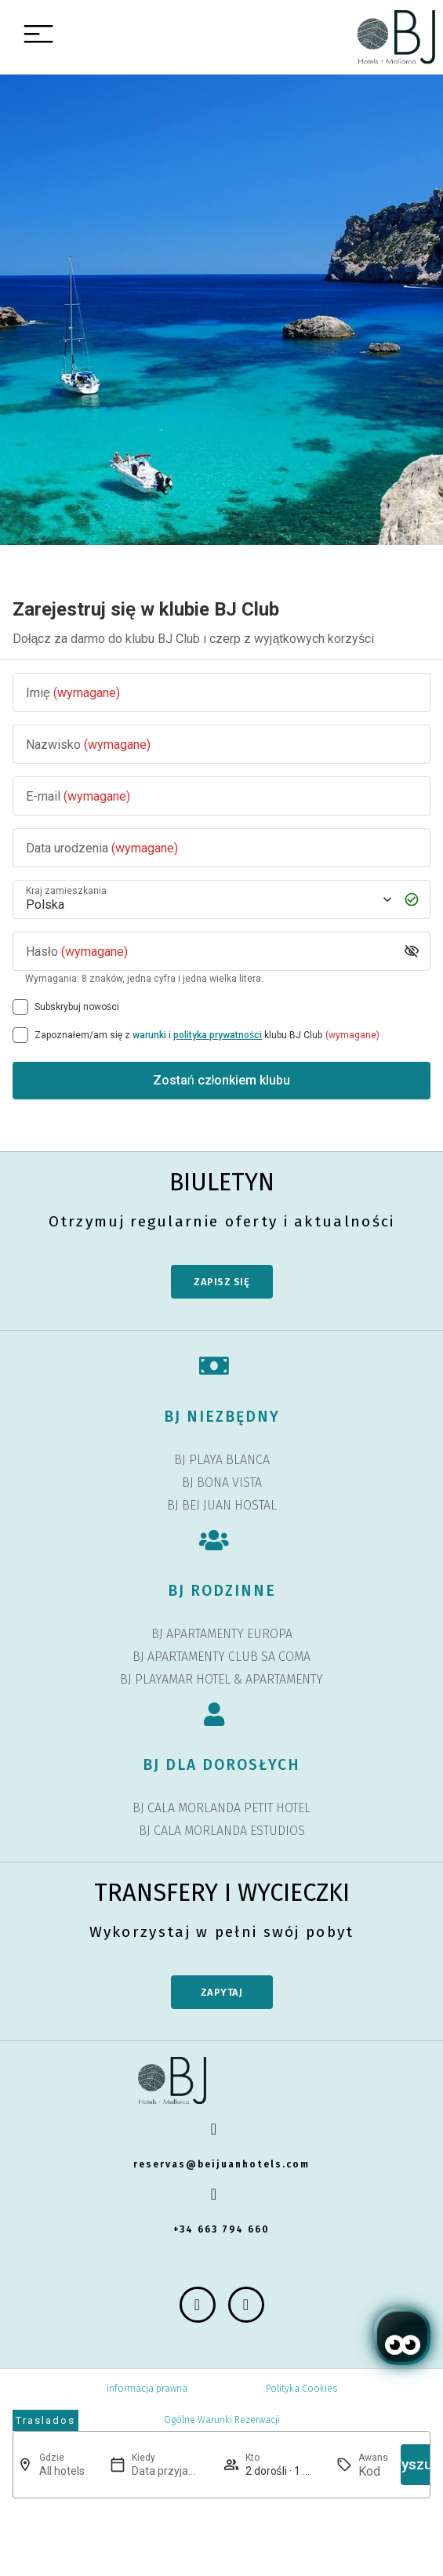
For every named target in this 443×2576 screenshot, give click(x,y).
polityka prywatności (217, 1035)
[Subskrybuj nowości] (20, 1007)
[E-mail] (221, 796)
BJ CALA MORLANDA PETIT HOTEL (221, 1807)
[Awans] (373, 2471)
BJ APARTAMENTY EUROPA (221, 1633)
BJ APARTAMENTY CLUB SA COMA (221, 1656)
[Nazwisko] (221, 744)
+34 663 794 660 (221, 2229)
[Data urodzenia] (221, 848)
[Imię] (221, 692)
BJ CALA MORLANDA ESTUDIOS (222, 1830)
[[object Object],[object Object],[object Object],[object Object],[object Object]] (20, 1035)
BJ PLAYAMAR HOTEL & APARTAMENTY (221, 1679)
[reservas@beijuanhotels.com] (222, 2129)
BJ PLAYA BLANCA (222, 1459)
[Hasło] (209, 951)
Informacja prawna (147, 2388)
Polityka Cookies (301, 2388)
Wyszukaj (419, 2464)
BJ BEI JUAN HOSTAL (222, 1505)
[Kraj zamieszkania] (207, 899)
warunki (149, 1035)
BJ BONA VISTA (222, 1482)
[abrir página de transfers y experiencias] (45, 2421)
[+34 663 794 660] (222, 2194)
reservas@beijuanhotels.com (221, 2164)
